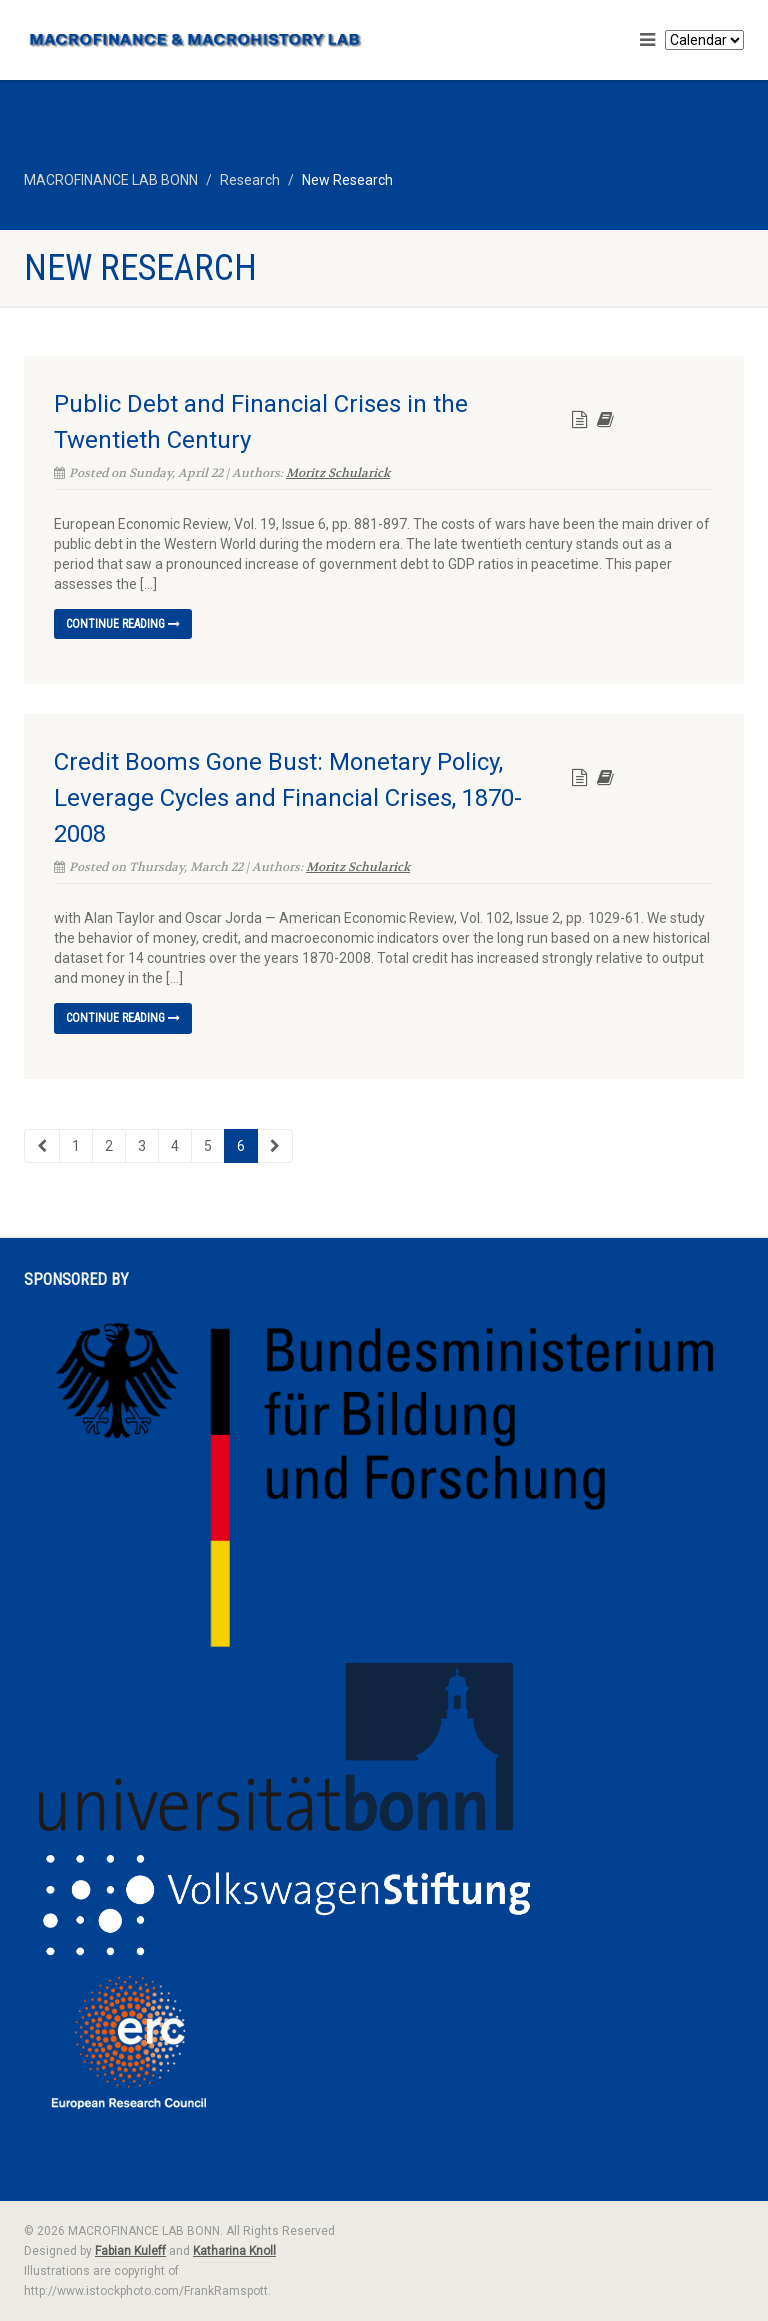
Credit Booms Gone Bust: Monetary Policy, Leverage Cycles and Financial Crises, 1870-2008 (288, 798)
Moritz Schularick (338, 473)
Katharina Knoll (234, 2251)
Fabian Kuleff (130, 2251)
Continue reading (123, 624)
